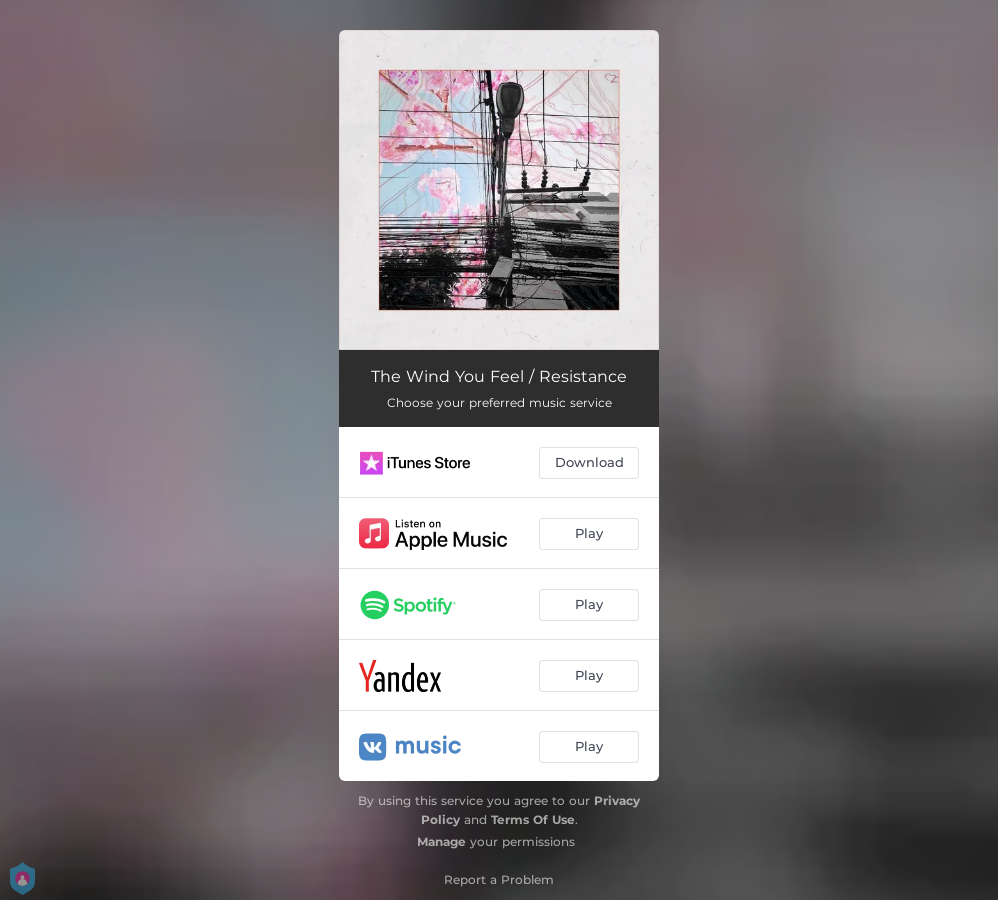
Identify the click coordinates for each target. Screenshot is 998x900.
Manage (441, 841)
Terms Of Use (533, 819)
